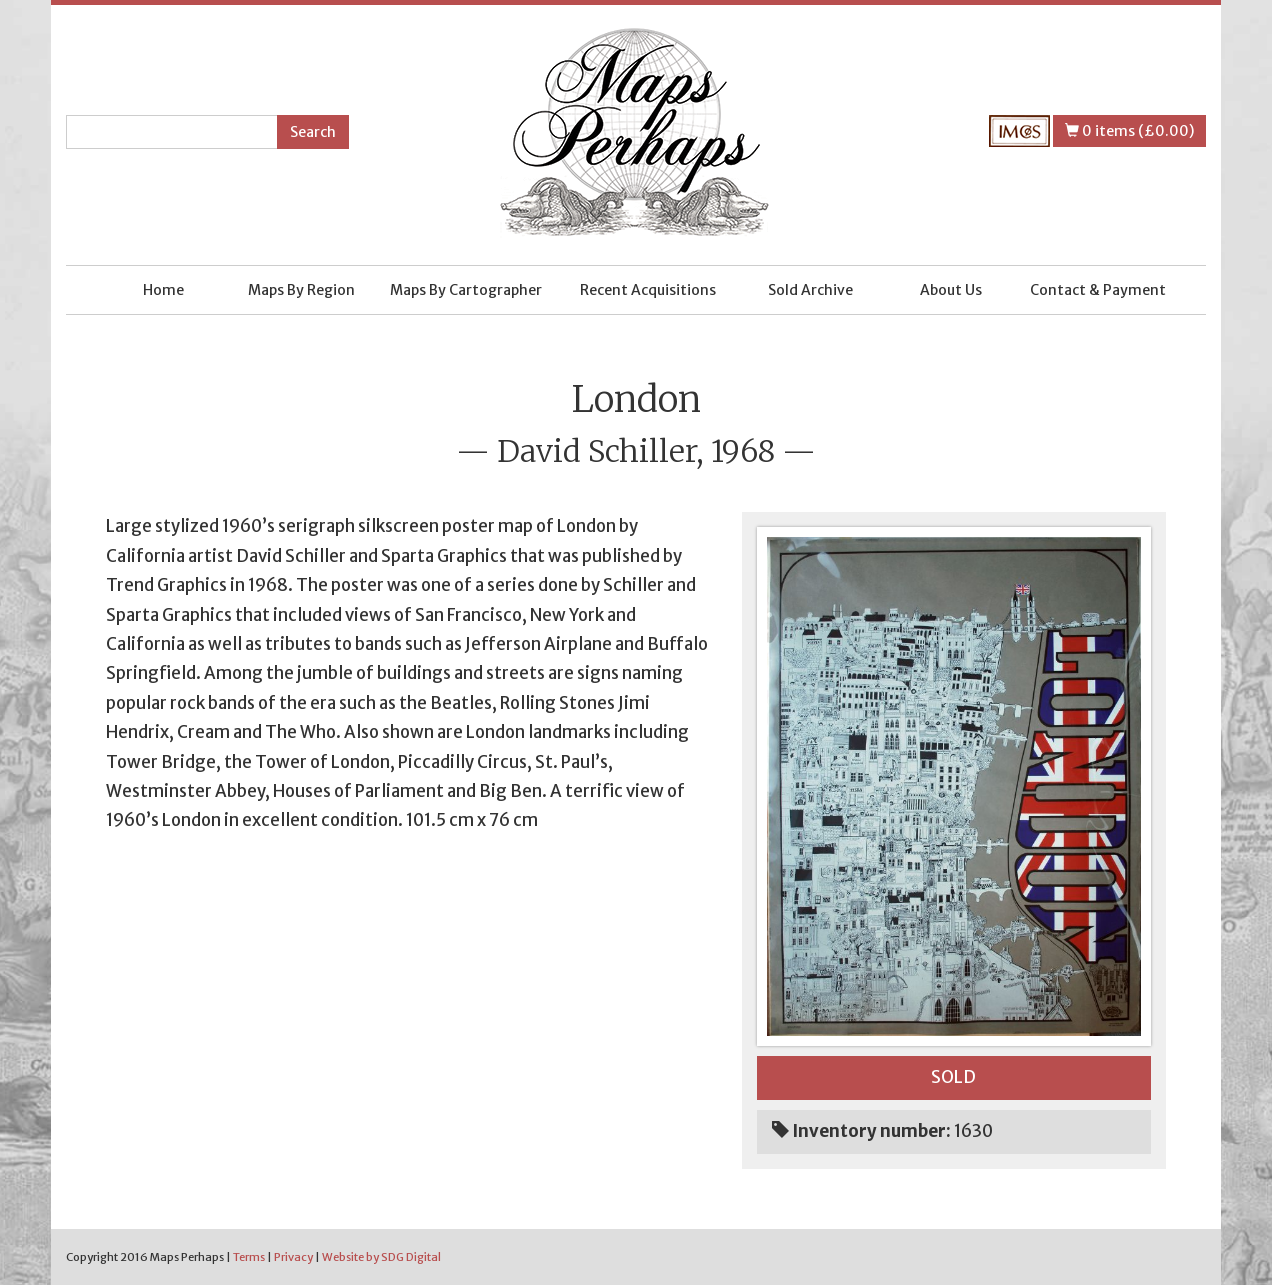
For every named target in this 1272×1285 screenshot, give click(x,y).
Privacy (293, 1257)
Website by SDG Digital (381, 1257)
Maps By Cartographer (466, 290)
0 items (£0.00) (1129, 131)
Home (163, 290)
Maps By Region (301, 290)
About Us (951, 290)
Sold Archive (810, 290)
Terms (249, 1257)
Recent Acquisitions (648, 290)
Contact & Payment (1098, 290)
